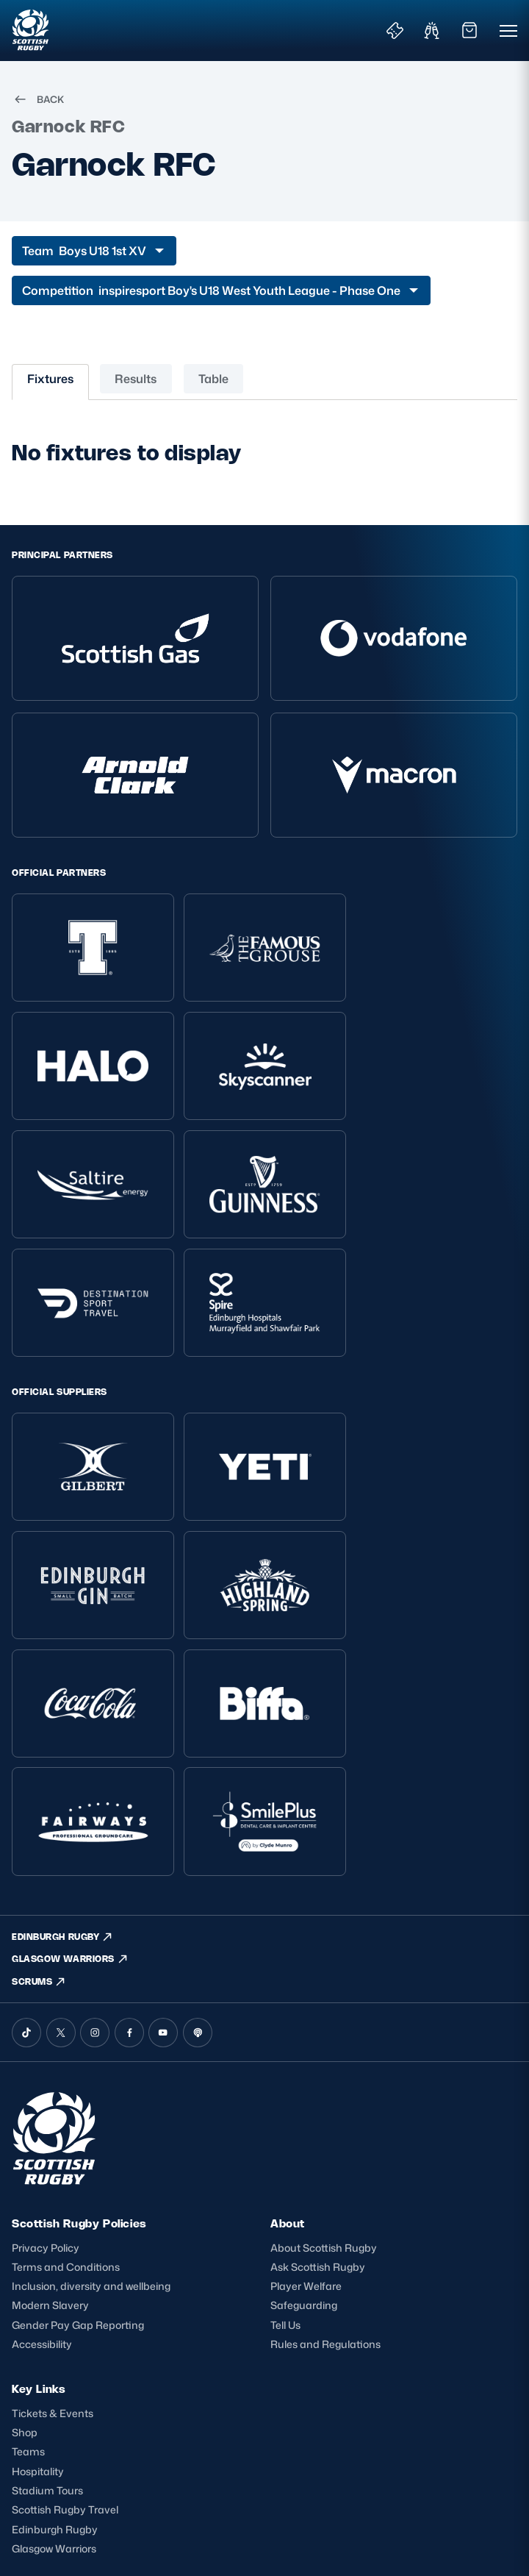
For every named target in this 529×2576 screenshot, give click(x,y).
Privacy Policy (45, 2011)
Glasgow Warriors (54, 2317)
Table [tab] (213, 379)
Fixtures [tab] (50, 379)
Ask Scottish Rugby (317, 2031)
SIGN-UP (44, 2457)
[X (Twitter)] (61, 1795)
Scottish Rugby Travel (65, 2278)
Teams (28, 2219)
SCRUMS (39, 1745)
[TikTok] (26, 1795)
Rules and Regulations (325, 2109)
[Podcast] (197, 1795)
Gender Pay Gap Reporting (78, 2090)
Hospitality (38, 2238)
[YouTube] (163, 1795)
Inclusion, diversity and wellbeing (91, 2051)
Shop (24, 2199)
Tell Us (285, 2090)
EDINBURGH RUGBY (63, 1699)
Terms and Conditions (66, 2031)
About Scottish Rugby (323, 2011)
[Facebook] (129, 1795)
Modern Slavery (50, 2070)
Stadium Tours (47, 2258)
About (287, 1987)
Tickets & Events (52, 2179)
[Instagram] (94, 1795)
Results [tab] (135, 379)
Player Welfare (306, 2051)
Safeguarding (303, 2070)
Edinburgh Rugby (55, 2297)
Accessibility (42, 2109)
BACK (38, 99)
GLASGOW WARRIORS (70, 1721)
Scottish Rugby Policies (79, 1987)
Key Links (38, 2154)
